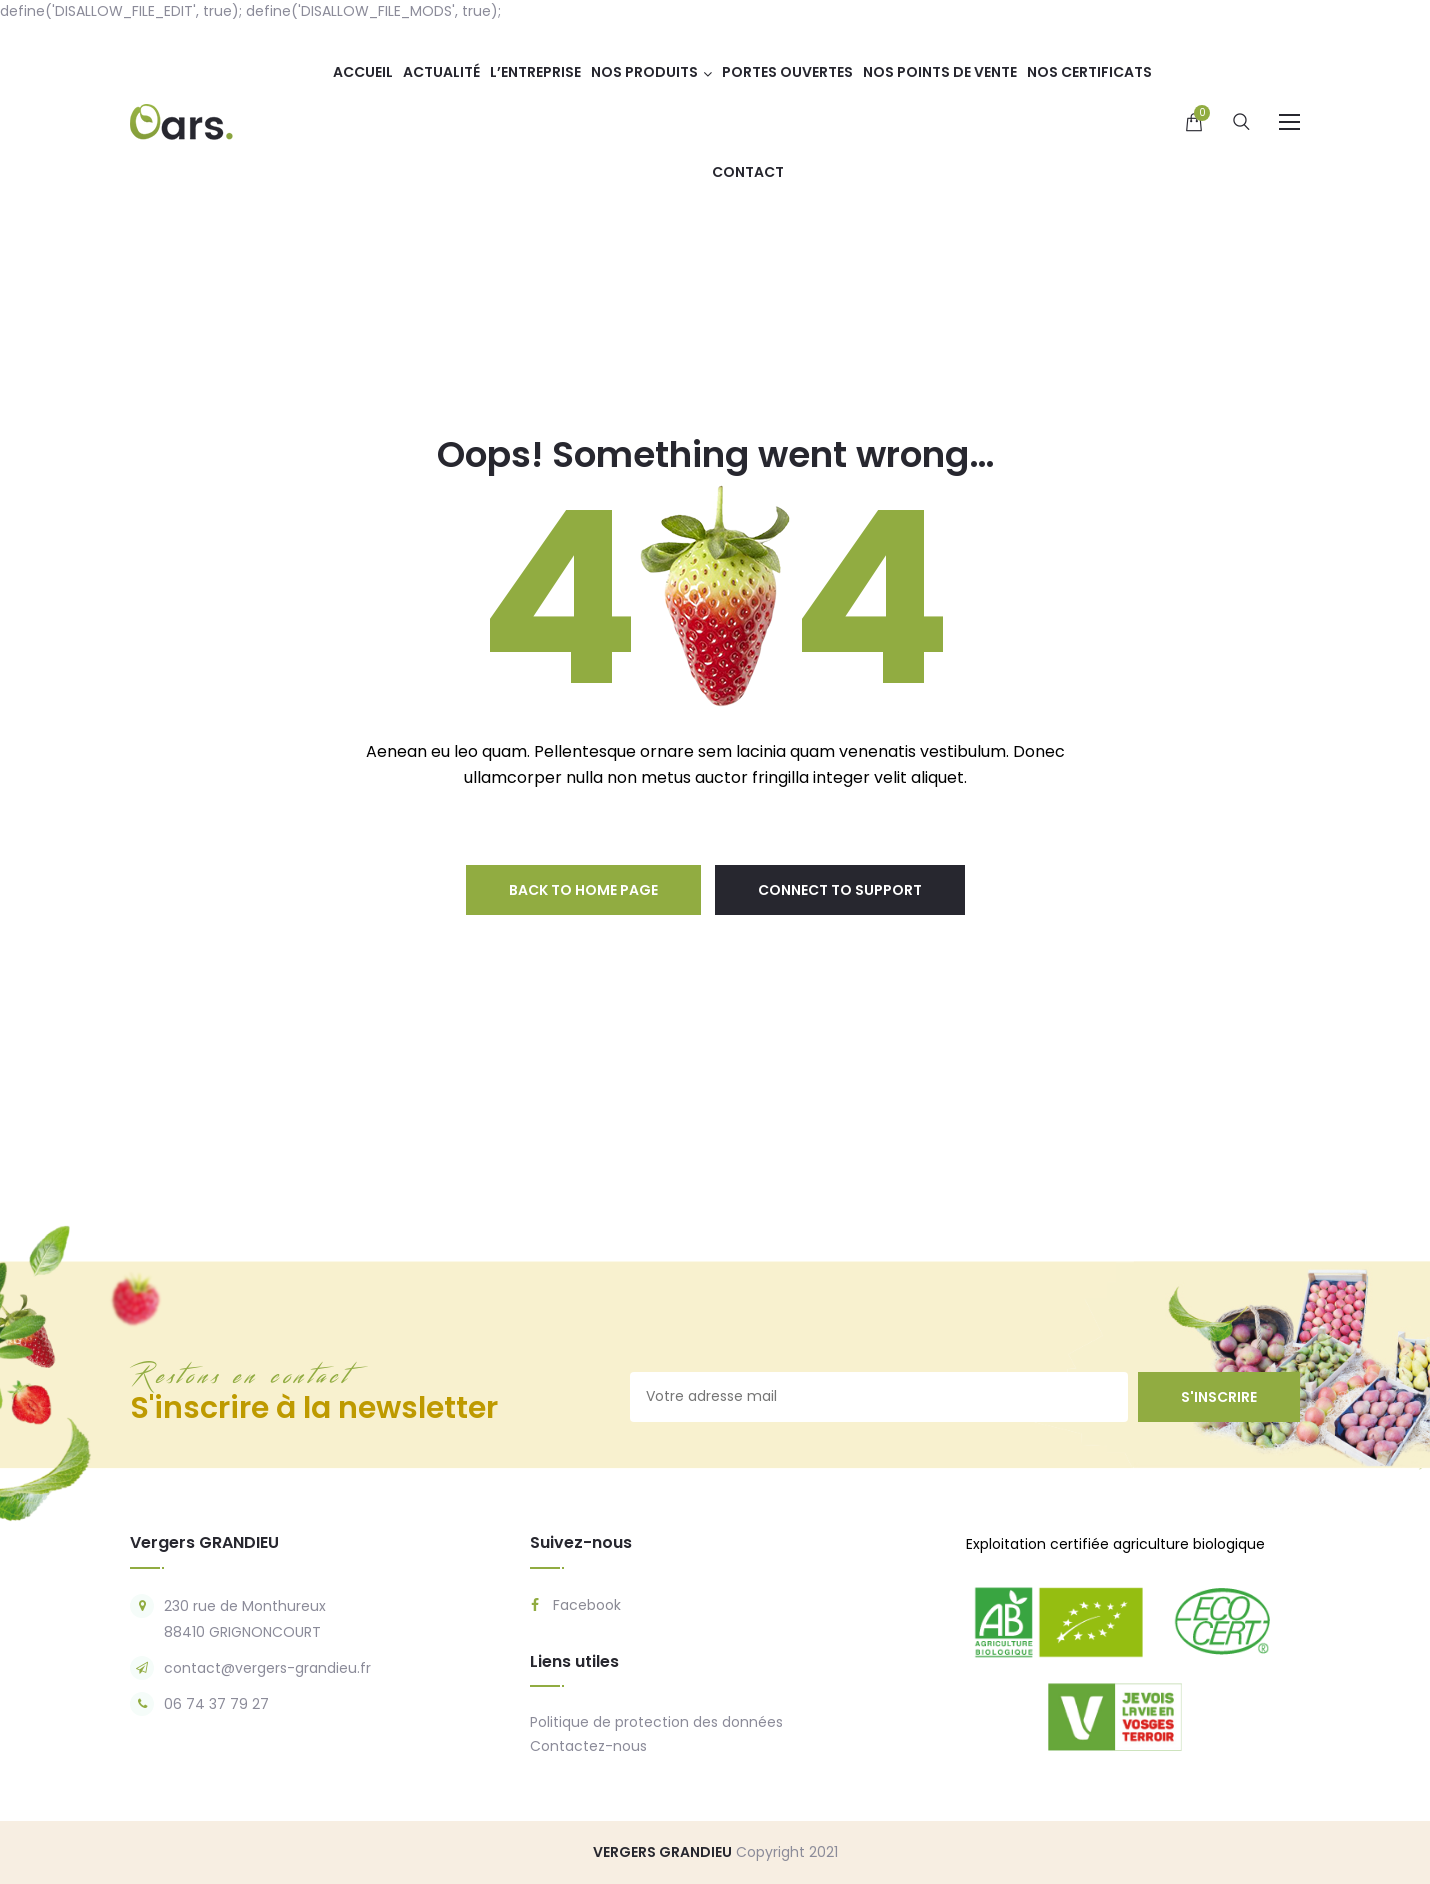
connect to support (840, 890)
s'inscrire (1219, 1397)
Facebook (576, 1605)
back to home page (583, 890)
